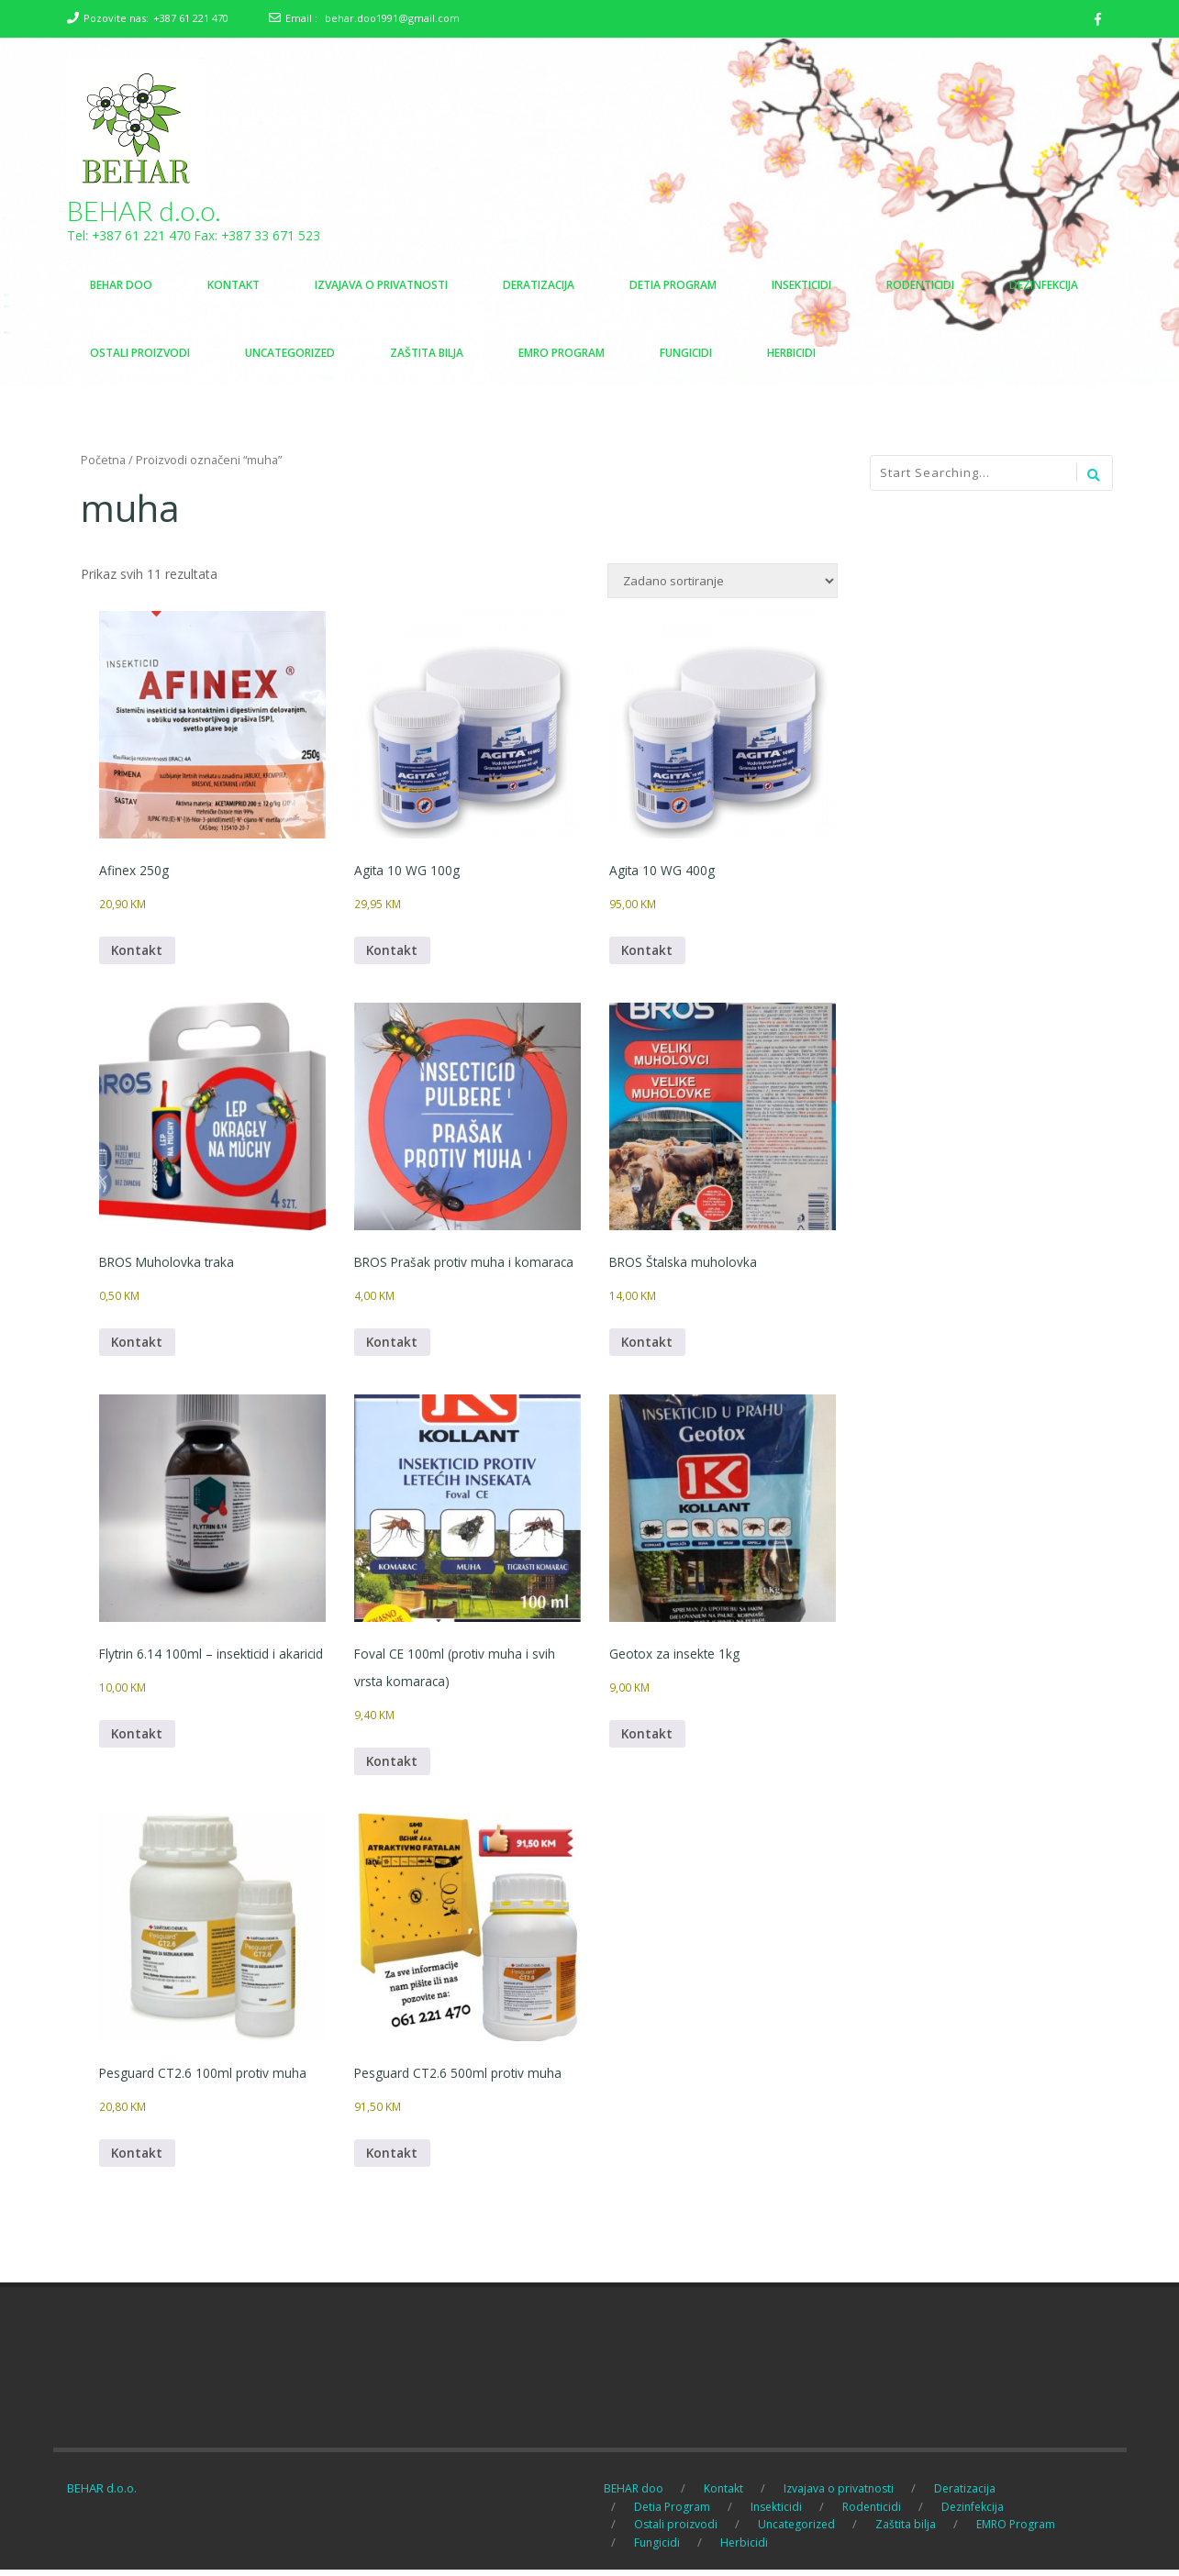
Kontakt (138, 951)
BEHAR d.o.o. (144, 211)
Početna (103, 460)
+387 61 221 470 (190, 18)
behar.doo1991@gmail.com (392, 18)
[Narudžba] (722, 581)
